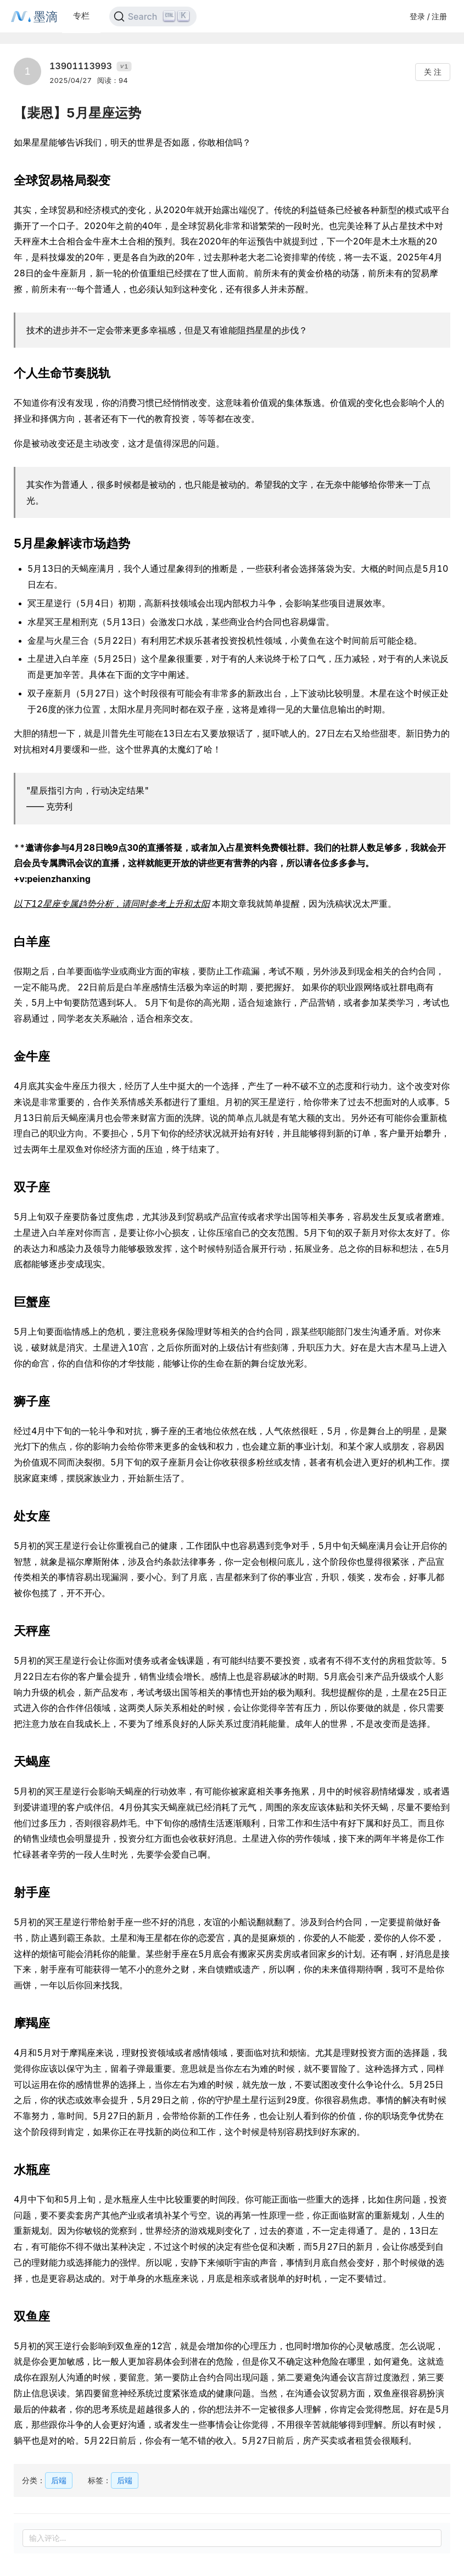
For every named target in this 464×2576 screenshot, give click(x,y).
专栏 (81, 15)
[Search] (153, 16)
